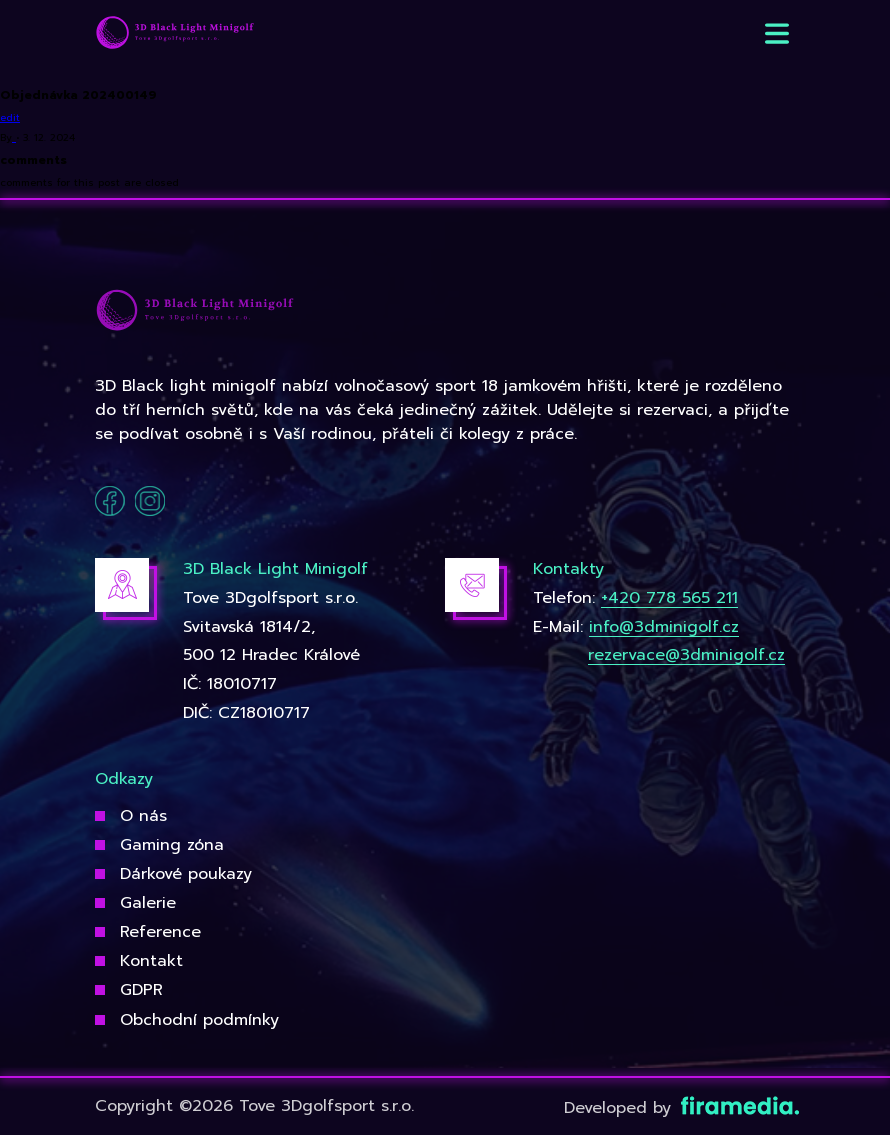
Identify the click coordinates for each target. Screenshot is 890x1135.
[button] (777, 33)
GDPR (141, 990)
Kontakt (151, 961)
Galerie (148, 903)
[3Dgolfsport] (175, 33)
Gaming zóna (172, 845)
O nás (143, 816)
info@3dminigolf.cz (664, 627)
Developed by (679, 1108)
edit (10, 117)
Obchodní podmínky (199, 1020)
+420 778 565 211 (669, 598)
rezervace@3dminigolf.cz (686, 655)
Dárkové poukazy (186, 874)
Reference (160, 932)
